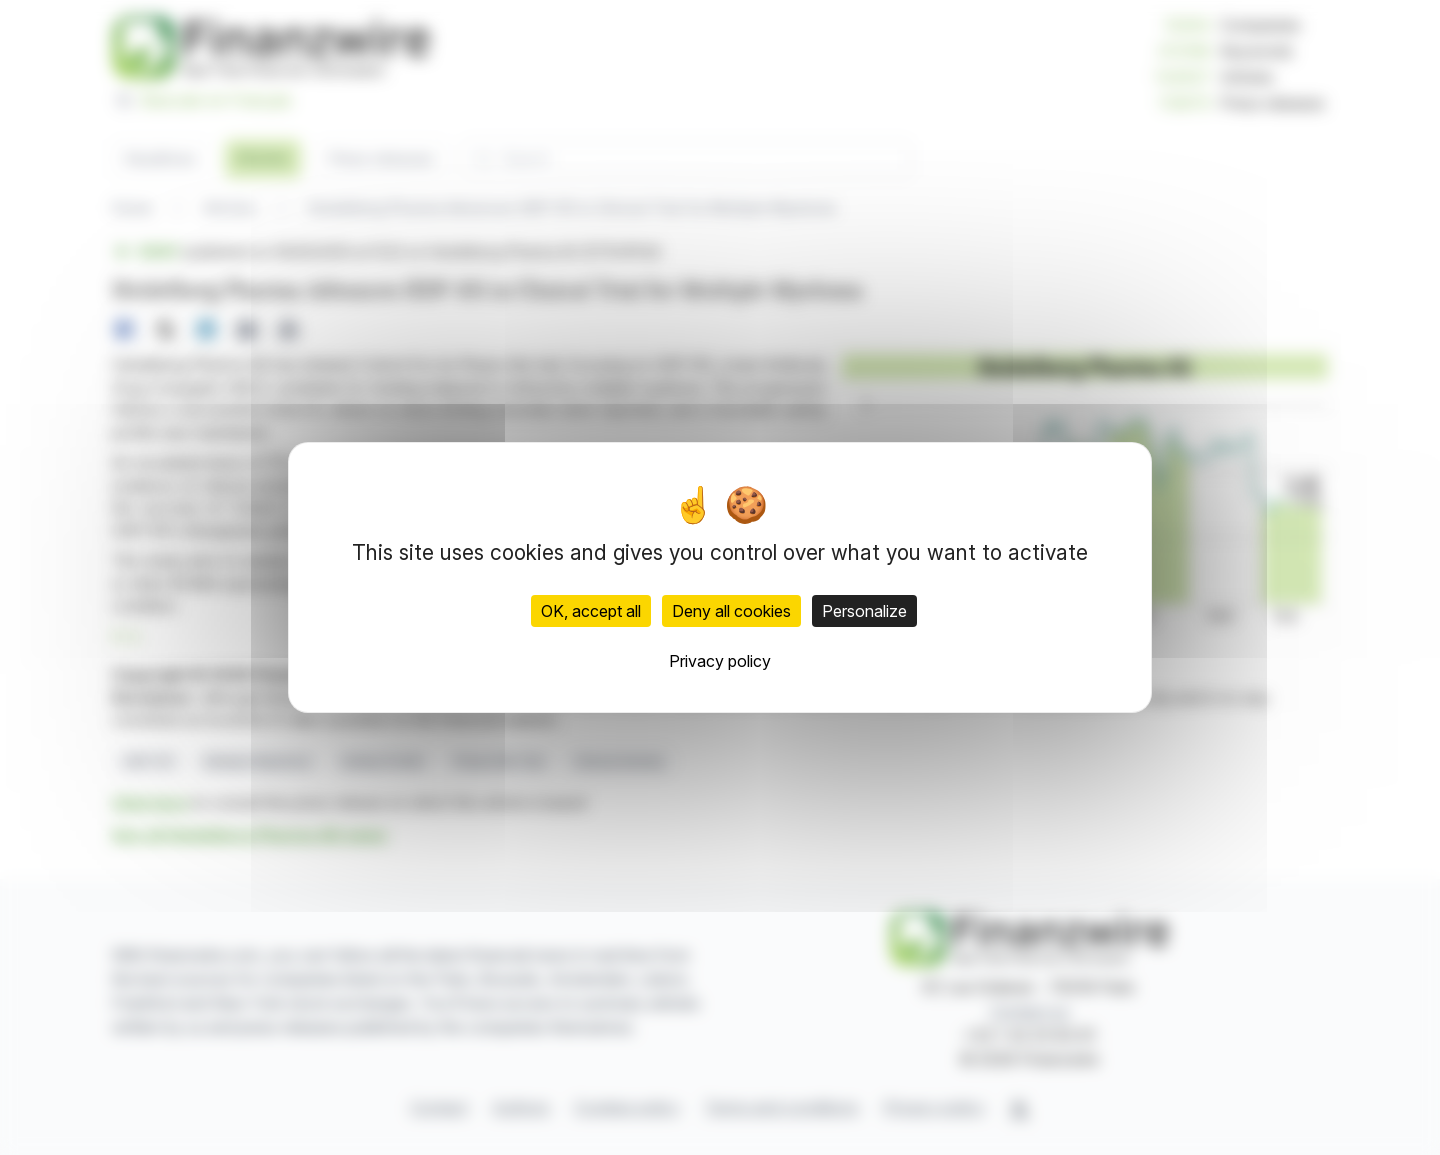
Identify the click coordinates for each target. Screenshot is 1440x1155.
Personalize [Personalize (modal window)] (864, 611)
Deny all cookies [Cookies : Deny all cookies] (731, 611)
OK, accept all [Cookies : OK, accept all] (591, 611)
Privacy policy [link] (720, 661)
